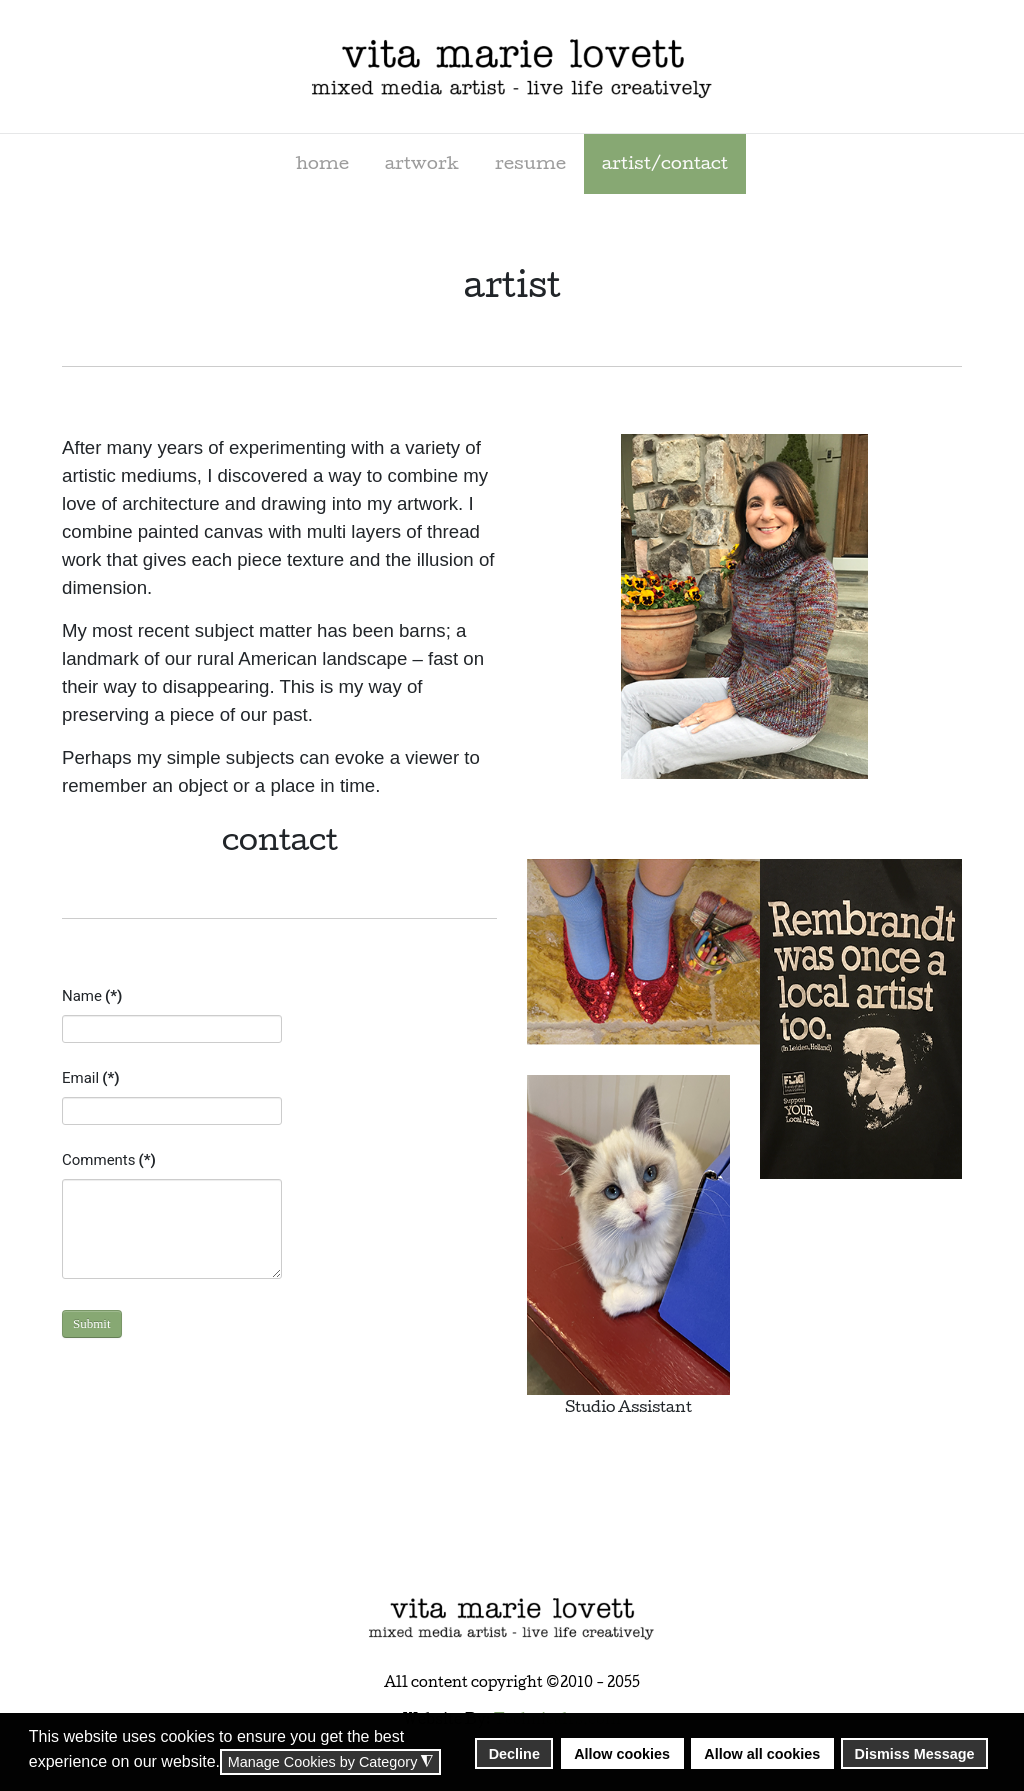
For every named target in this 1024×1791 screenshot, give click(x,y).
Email (90, 1078)
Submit (92, 1323)
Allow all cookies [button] (762, 1754)
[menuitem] (322, 164)
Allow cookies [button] (622, 1754)
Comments (109, 1160)
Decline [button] (514, 1754)
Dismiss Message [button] (915, 1754)
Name (92, 996)
